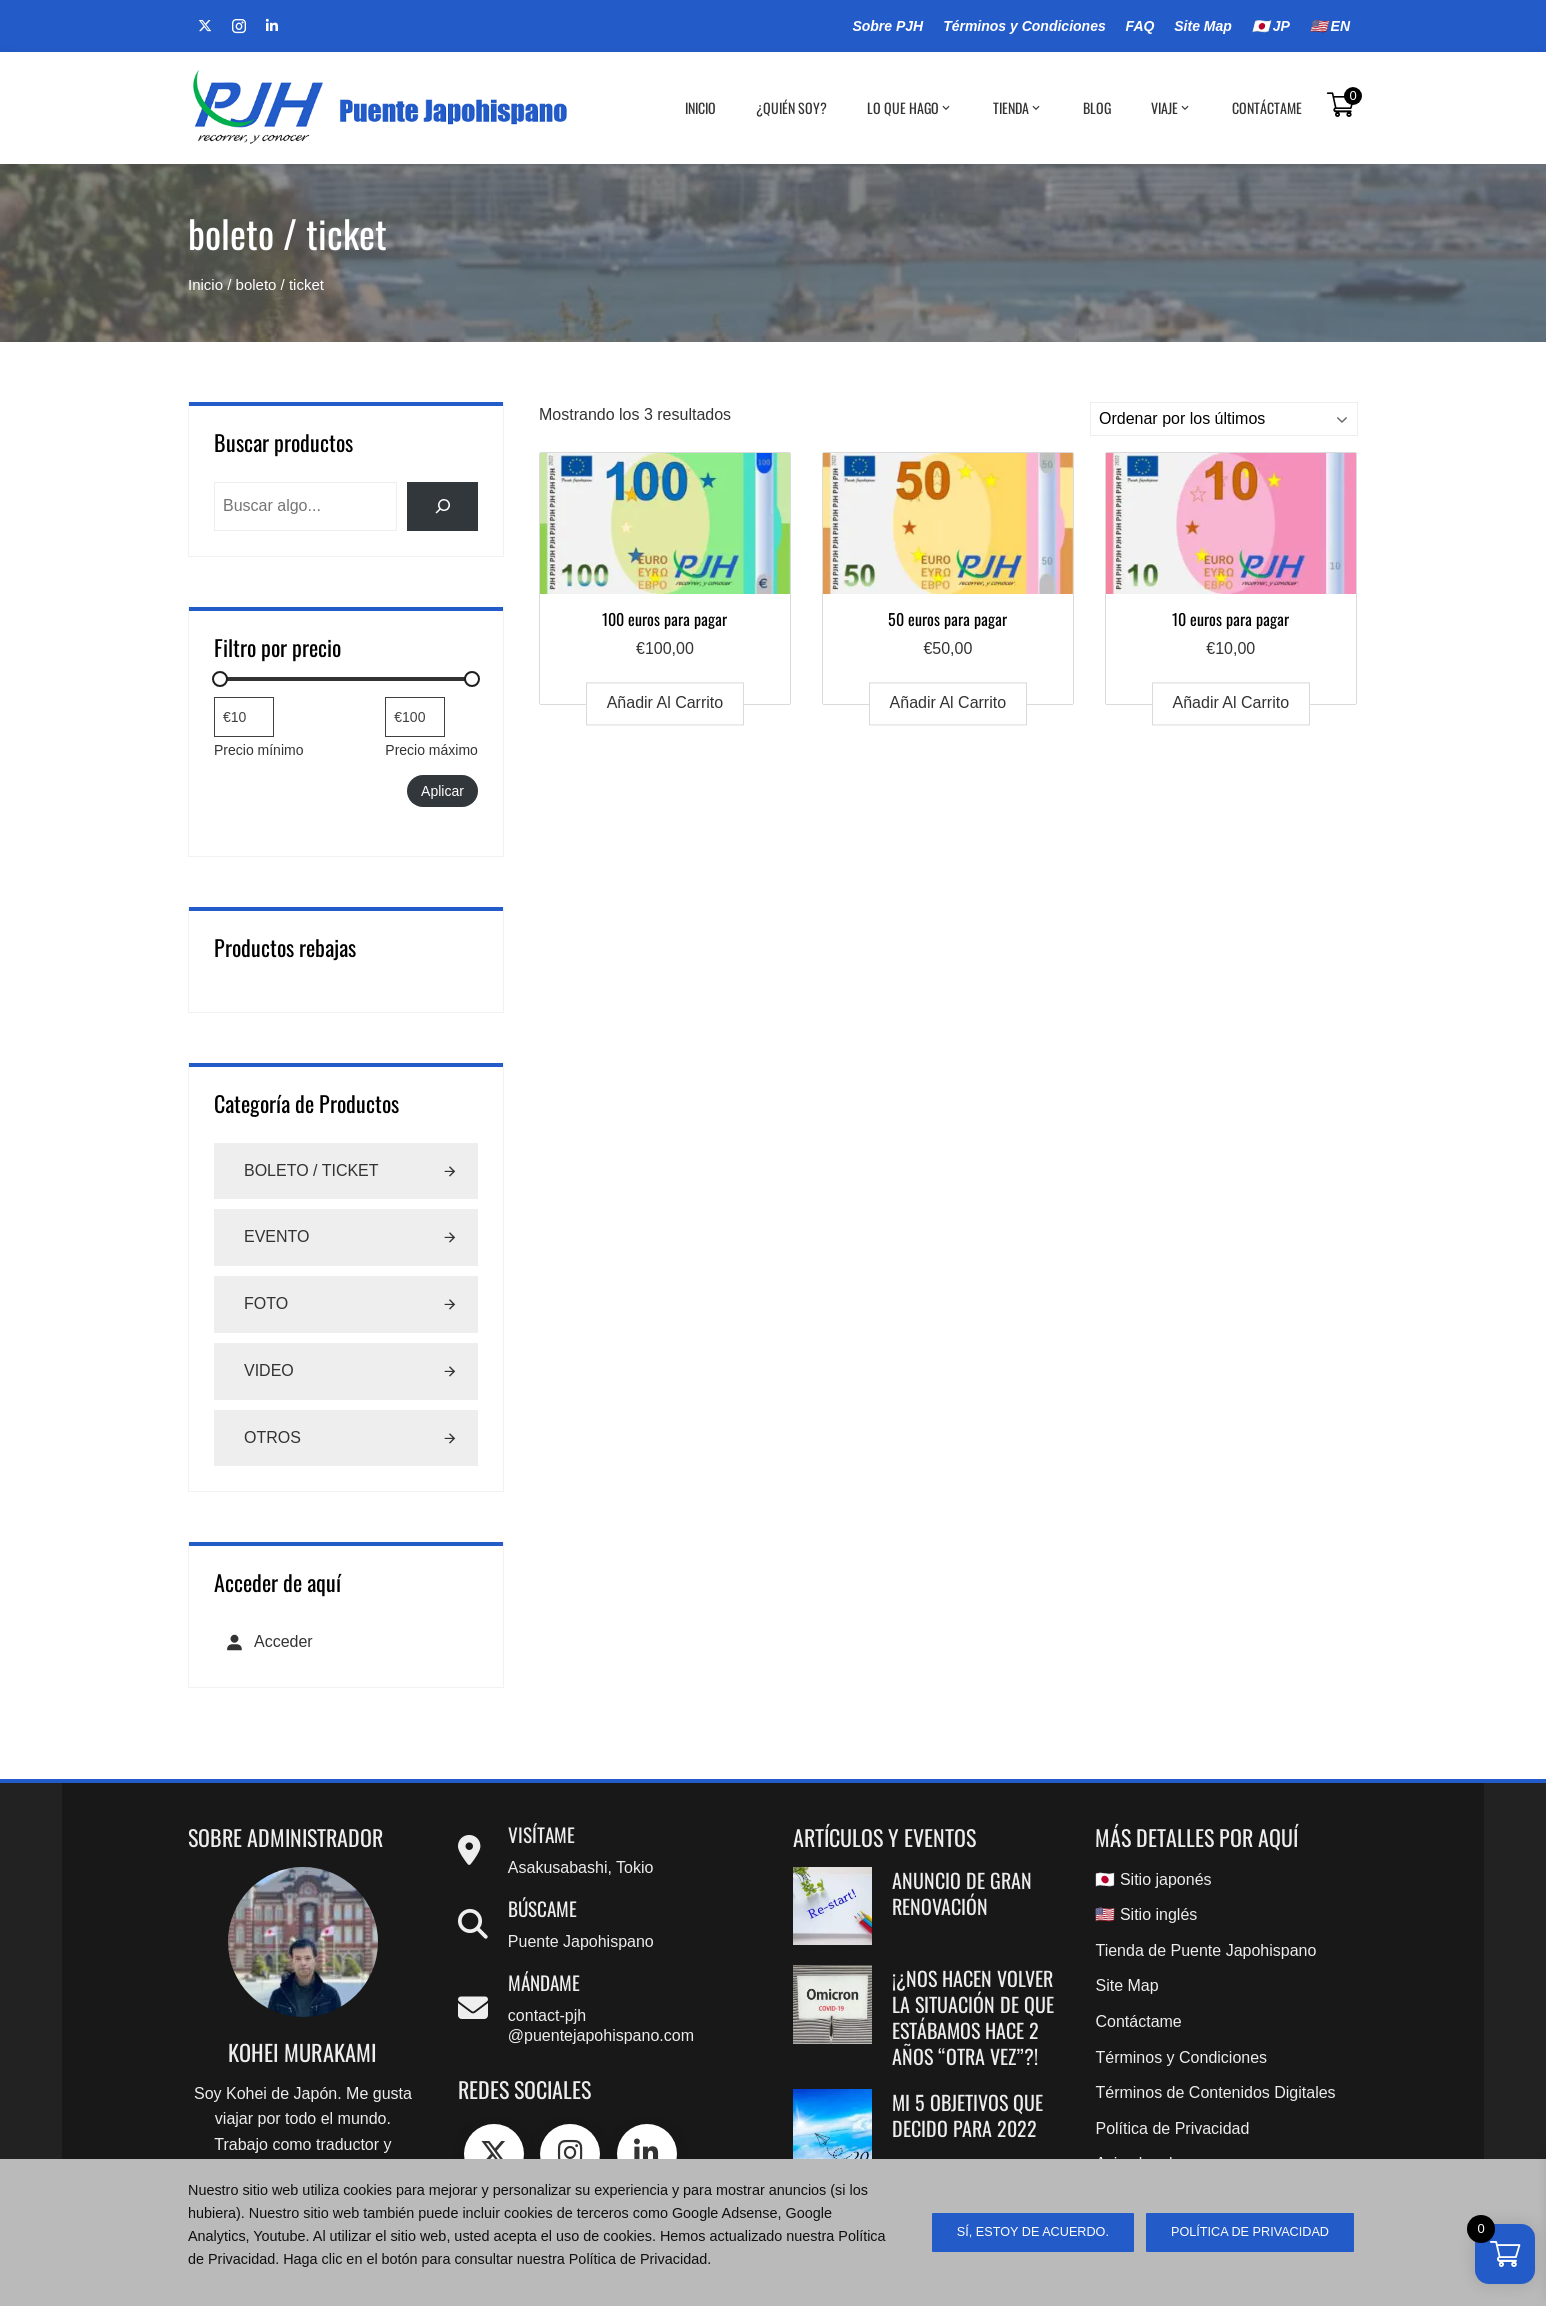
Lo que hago (910, 108)
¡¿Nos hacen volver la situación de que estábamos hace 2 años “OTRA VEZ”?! (973, 2017)
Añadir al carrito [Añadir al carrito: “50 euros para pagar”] (948, 703)
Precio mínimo (258, 750)
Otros (272, 1437)
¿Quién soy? (791, 107)
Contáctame (1267, 107)
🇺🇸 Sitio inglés (1146, 1914)
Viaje (1171, 108)
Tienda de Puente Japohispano (1205, 1950)
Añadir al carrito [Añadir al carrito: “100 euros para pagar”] (665, 703)
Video (269, 1370)
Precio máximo (431, 750)
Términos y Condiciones (1024, 26)
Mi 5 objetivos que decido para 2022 (967, 2115)
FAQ (1140, 26)
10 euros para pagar (1230, 619)
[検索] (442, 506)
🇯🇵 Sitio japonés (1153, 1879)
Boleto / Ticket (311, 1170)
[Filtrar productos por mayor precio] (415, 717)
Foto (266, 1303)
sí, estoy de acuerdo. (1033, 2232)
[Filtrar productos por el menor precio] (244, 717)
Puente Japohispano (581, 1941)
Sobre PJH (887, 26)
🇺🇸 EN (1330, 26)
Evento (277, 1236)
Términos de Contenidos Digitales (1215, 2092)
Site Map (1203, 26)
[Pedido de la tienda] (1224, 419)
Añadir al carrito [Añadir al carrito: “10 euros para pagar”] (1231, 703)
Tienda (1018, 108)
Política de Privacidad (1172, 2128)
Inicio (700, 107)
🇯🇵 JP (1271, 26)
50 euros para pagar (947, 619)
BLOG (1097, 107)
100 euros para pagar (664, 619)
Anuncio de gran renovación (962, 1893)
